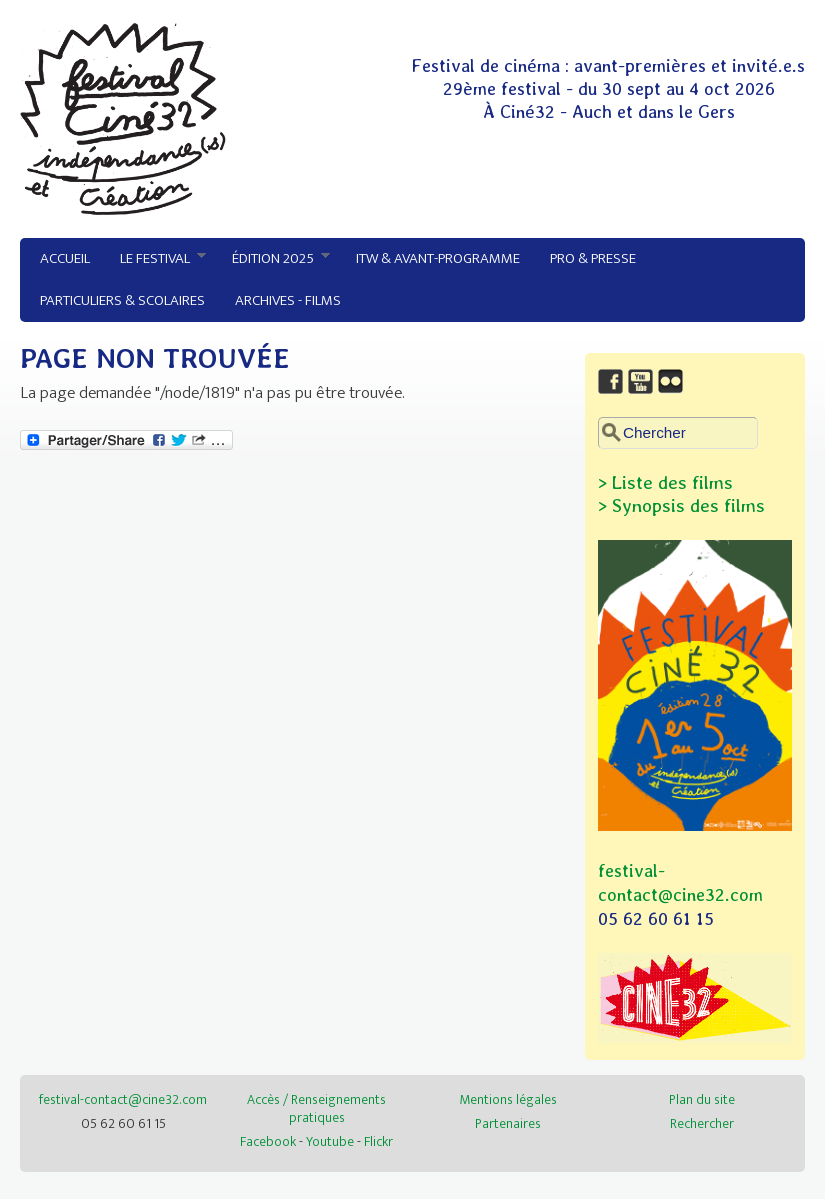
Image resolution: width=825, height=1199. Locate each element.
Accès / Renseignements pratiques (316, 1108)
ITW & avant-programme (438, 258)
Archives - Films (288, 300)
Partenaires (508, 1123)
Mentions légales (508, 1099)
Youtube (330, 1141)
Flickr (378, 1141)
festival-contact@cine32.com (123, 1099)
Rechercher (702, 1123)
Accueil (65, 258)
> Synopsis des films (681, 505)
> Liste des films (665, 482)
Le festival (155, 259)
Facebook (268, 1141)
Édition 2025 (273, 259)
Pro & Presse (593, 258)
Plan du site (702, 1099)
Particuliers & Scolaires (122, 300)
